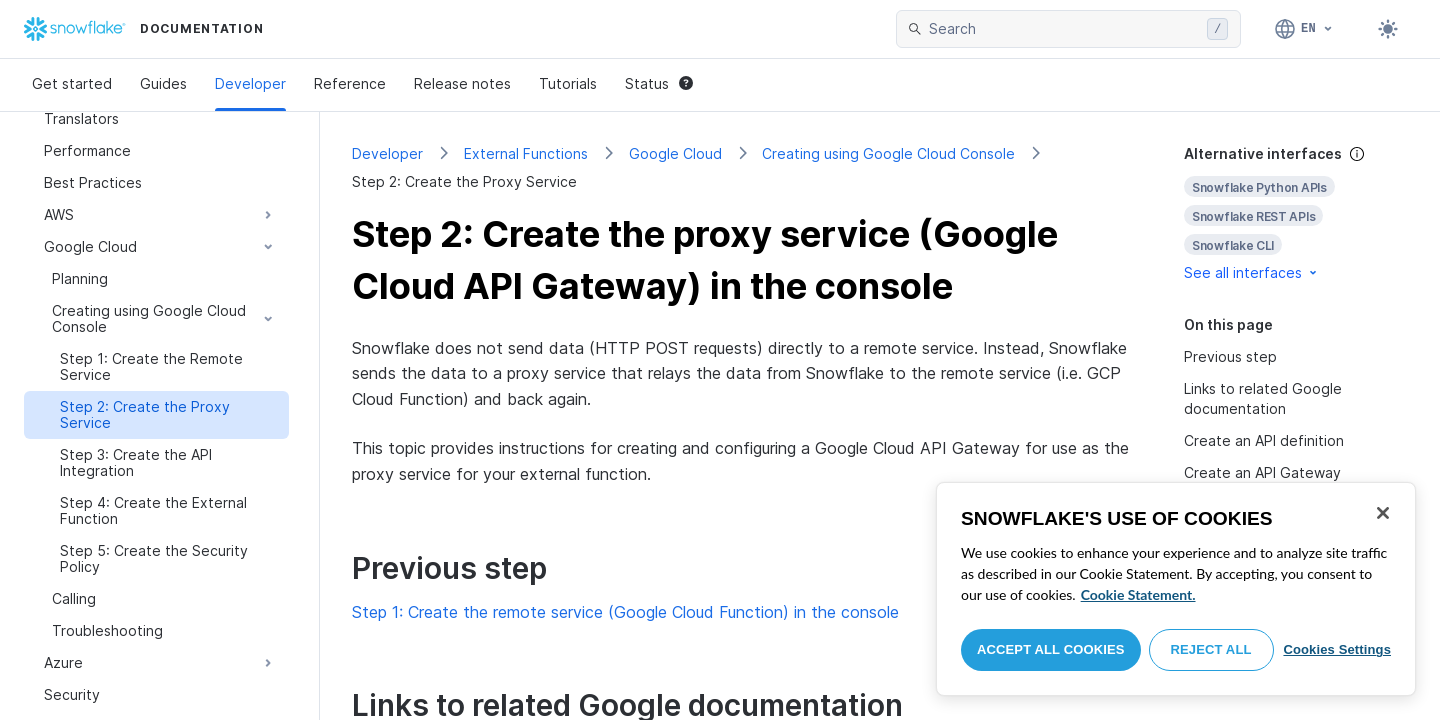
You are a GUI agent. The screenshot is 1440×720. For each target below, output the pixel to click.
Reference (350, 83)
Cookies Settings (1337, 649)
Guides (163, 83)
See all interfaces (1252, 272)
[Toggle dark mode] (1388, 29)
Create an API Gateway (1262, 472)
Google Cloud (675, 153)
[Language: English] (1304, 29)
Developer (250, 83)
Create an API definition (1264, 440)
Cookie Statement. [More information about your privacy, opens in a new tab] (1138, 594)
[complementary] (1296, 213)
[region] (1176, 589)
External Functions (526, 153)
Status (659, 83)
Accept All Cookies (1051, 649)
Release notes (462, 83)
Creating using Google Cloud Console (888, 153)
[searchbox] (1064, 29)
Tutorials (568, 83)
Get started (72, 83)
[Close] (1383, 513)
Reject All (1211, 649)
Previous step (1230, 356)
